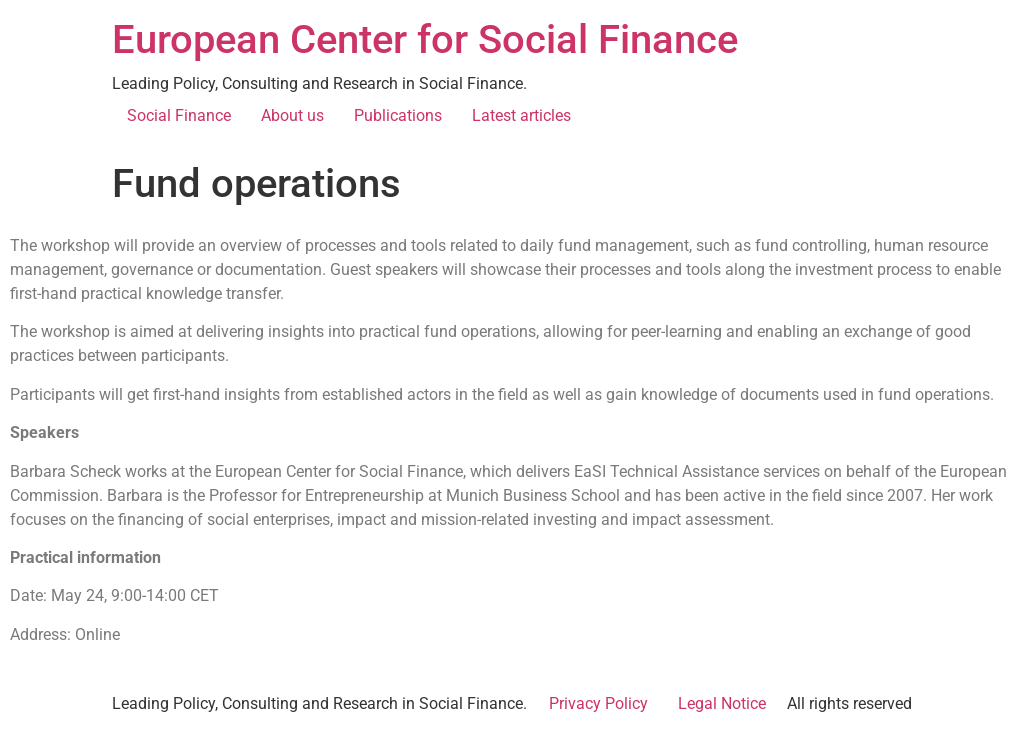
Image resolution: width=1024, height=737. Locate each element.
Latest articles (521, 115)
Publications (398, 115)
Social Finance (179, 115)
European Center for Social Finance (425, 39)
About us (292, 115)
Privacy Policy (598, 703)
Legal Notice (722, 703)
